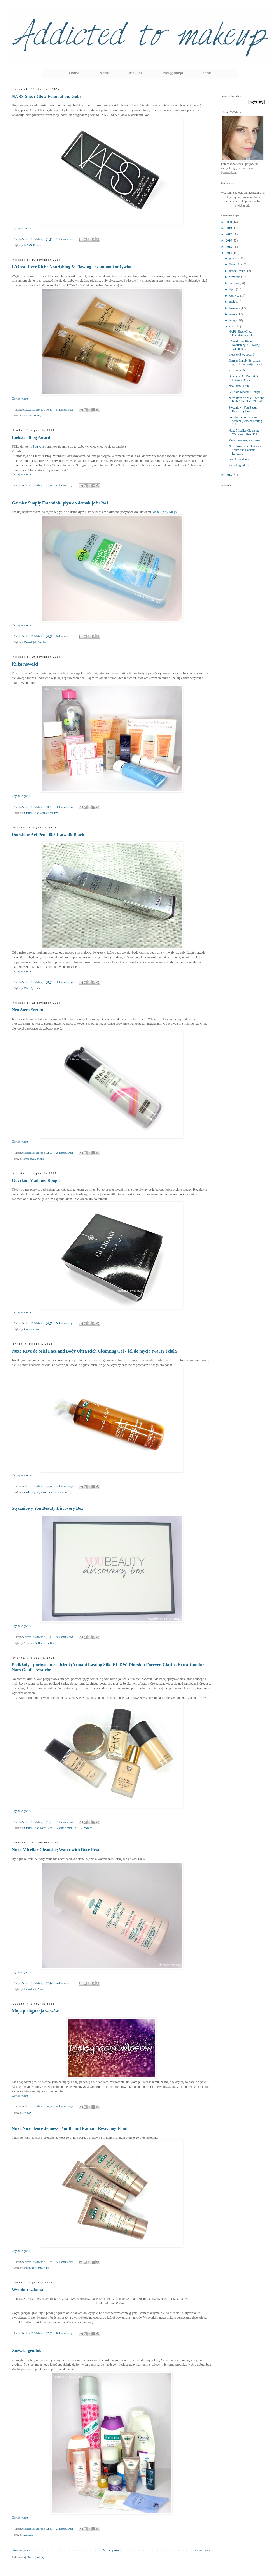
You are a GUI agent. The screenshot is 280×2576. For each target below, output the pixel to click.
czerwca (234, 295)
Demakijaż (30, 642)
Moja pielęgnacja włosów (35, 2010)
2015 (229, 246)
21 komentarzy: (65, 2528)
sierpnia (234, 283)
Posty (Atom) (35, 2557)
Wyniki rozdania (27, 2289)
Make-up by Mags (164, 512)
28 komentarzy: (65, 1152)
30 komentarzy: (65, 1636)
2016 (229, 240)
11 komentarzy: (65, 485)
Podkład (37, 245)
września (235, 277)
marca (233, 314)
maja (232, 301)
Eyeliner (35, 988)
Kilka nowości (25, 664)
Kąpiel (35, 1492)
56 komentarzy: (65, 1323)
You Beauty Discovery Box (39, 1643)
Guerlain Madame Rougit (36, 1180)
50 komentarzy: (65, 806)
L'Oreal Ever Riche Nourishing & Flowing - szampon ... (245, 345)
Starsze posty (202, 2550)
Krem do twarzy (33, 2267)
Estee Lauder (47, 1827)
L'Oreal (28, 415)
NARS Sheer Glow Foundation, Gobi (46, 96)
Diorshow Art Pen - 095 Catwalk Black (48, 834)
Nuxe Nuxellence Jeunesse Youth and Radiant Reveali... (245, 450)
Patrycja (38, 446)
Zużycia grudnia (27, 2350)
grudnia (234, 258)
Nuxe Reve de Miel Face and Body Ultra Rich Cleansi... (246, 399)
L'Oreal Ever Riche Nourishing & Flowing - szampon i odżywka (71, 266)
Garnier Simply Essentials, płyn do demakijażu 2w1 (60, 503)
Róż (37, 1329)
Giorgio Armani (64, 1827)
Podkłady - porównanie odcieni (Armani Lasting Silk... (245, 421)
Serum (40, 1158)
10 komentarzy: (65, 2333)
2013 (229, 474)
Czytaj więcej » (21, 228)
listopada (235, 264)
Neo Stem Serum (27, 1009)
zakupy (54, 812)
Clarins (28, 812)
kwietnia (235, 308)
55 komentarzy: (65, 2106)
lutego (233, 320)
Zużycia (28, 2534)
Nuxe (43, 1492)
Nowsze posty (21, 2550)
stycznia (234, 326)
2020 (229, 222)
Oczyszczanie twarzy (59, 1492)
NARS (28, 245)
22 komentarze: (64, 2261)
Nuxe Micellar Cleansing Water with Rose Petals (57, 1849)
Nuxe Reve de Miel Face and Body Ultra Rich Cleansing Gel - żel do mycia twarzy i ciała (94, 1351)
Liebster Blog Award (31, 437)
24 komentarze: (65, 636)
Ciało (27, 1492)
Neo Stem (29, 1158)
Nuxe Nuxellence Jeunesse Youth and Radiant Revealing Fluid (70, 2128)
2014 (229, 253)
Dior (36, 812)
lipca (232, 289)
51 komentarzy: (65, 409)
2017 (229, 234)
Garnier (42, 642)
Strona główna (112, 2550)
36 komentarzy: (65, 982)
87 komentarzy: (65, 1822)
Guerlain (29, 1329)
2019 (229, 228)
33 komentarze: (64, 239)
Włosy (37, 415)
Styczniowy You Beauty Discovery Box (47, 1508)
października (237, 270)
